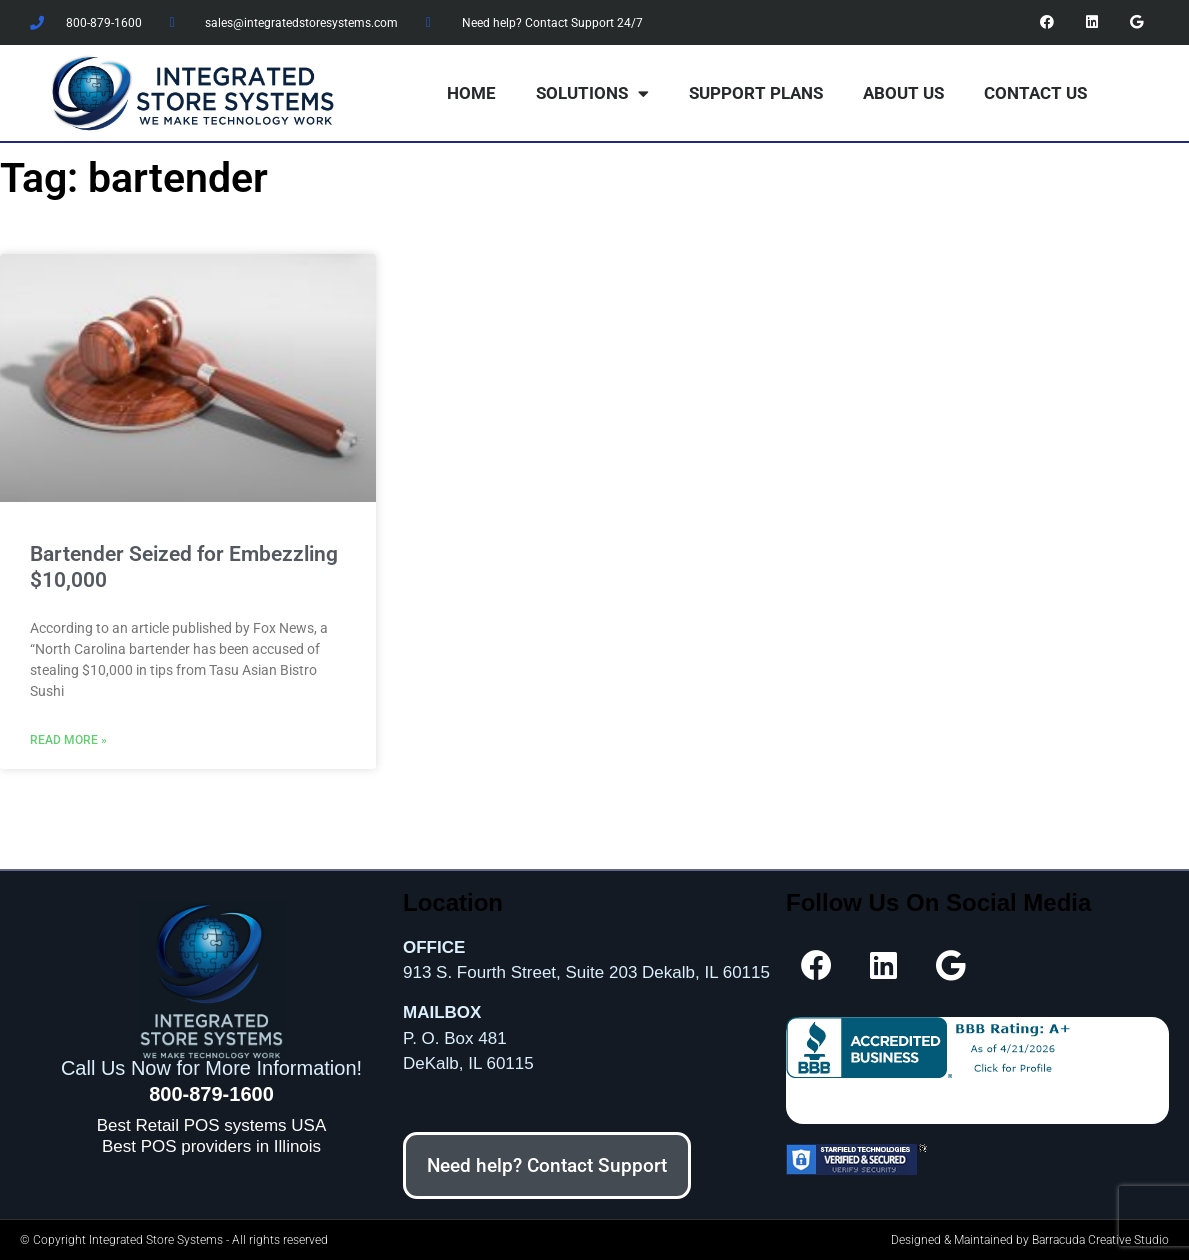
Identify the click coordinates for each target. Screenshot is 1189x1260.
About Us (903, 93)
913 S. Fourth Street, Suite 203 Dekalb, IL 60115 (586, 972)
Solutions (592, 93)
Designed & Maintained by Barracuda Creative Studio (1030, 1240)
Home (471, 93)
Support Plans (756, 93)
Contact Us (1035, 93)
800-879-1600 (211, 1094)
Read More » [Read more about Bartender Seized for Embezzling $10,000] (68, 740)
